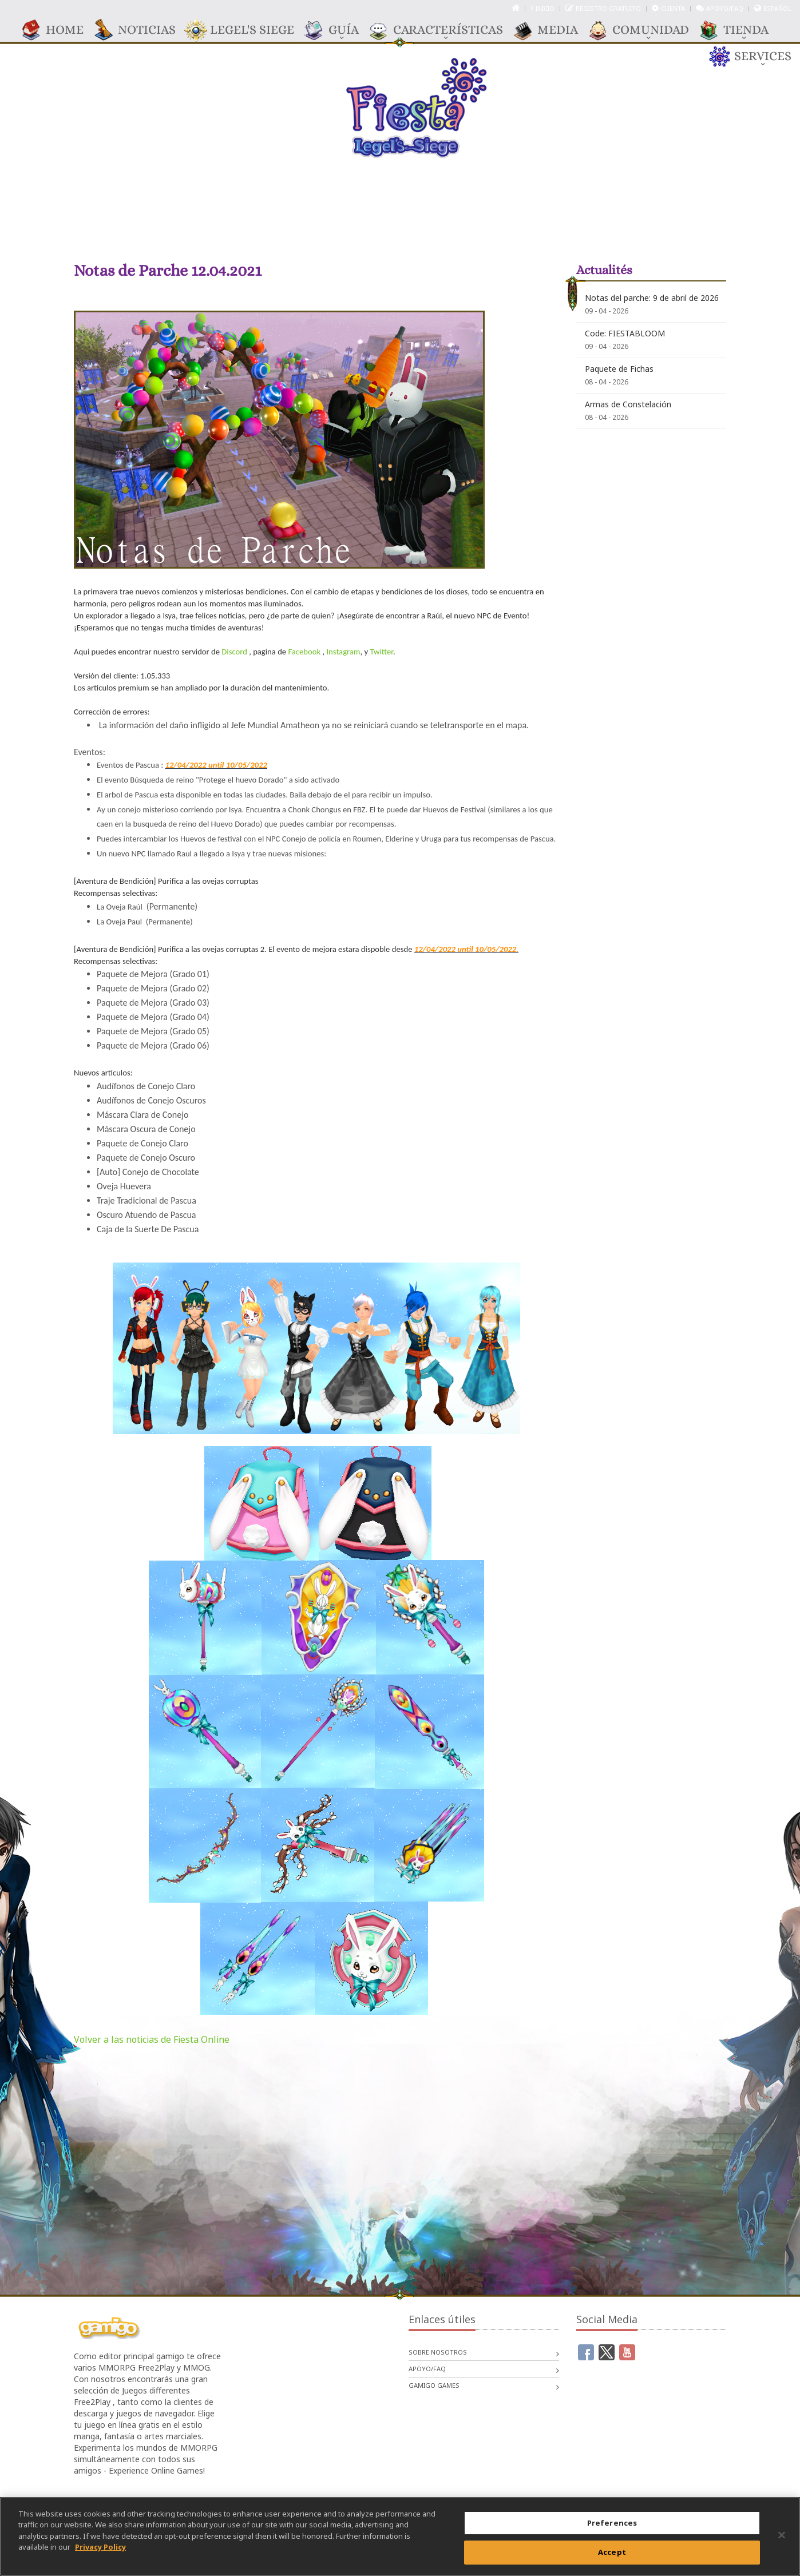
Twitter (381, 651)
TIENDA (740, 30)
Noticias (141, 30)
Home (59, 30)
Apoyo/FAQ (724, 8)
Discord (234, 651)
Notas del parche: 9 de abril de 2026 (652, 297)
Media (552, 30)
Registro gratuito (608, 8)
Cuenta (673, 8)
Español (777, 8)
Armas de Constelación (628, 404)
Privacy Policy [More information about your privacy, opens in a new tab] (100, 2551)
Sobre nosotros (438, 2352)
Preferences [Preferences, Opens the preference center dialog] (612, 2527)
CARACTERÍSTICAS (442, 30)
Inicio (545, 8)
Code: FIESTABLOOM (625, 333)
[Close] (781, 2540)
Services (757, 56)
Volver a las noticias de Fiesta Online (151, 2039)
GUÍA (338, 30)
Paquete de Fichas (619, 368)
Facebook (304, 651)
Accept (612, 2557)
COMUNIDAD (645, 30)
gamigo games (434, 2385)
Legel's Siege (246, 30)
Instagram (343, 651)
